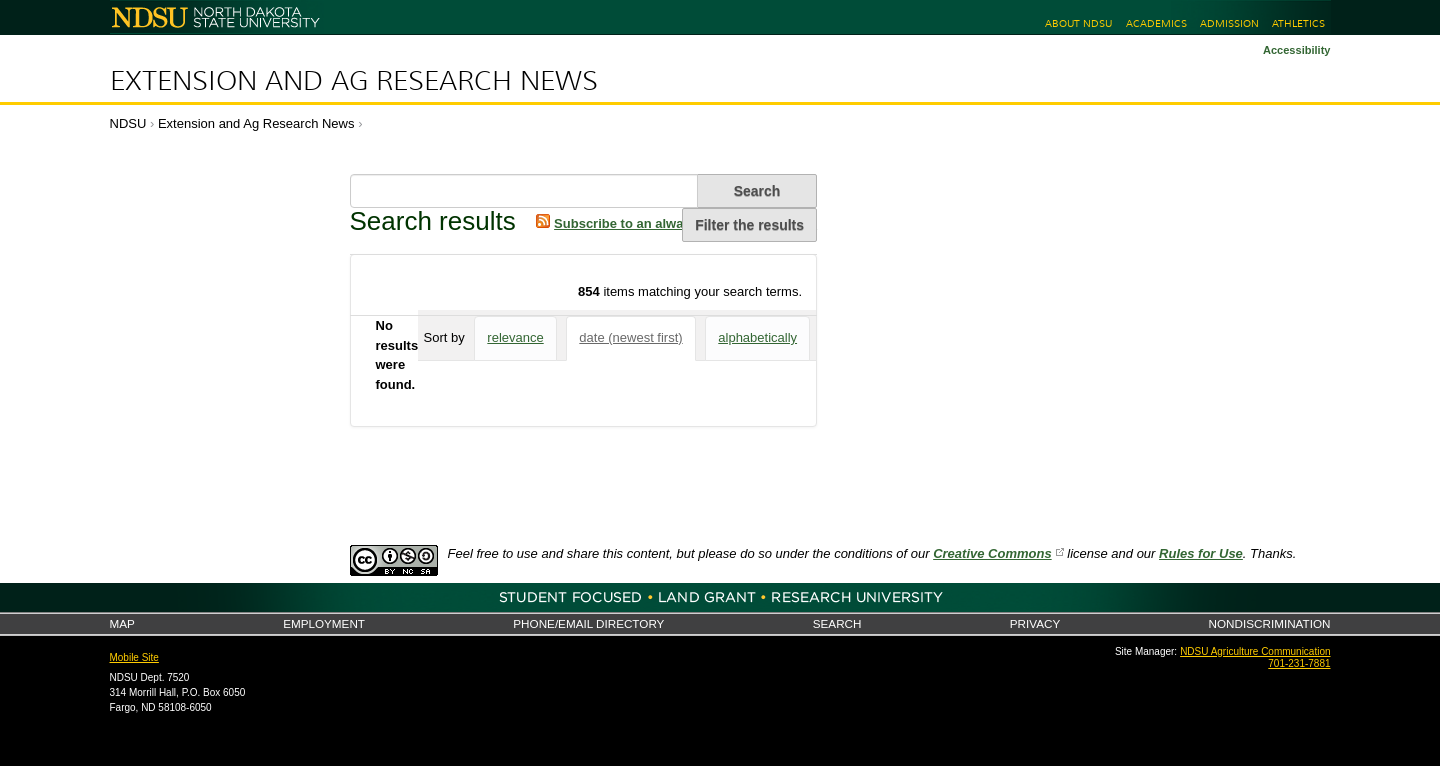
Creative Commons (992, 553)
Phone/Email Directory (588, 623)
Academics (1156, 23)
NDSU (128, 123)
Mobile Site (134, 657)
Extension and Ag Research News (354, 81)
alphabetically (757, 337)
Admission (1229, 23)
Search (837, 623)
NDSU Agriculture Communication (1255, 651)
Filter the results (749, 225)
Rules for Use (1201, 553)
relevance (515, 337)
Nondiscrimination (1270, 623)
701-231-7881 (1299, 663)
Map (122, 623)
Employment (324, 623)
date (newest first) (630, 337)
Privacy (1035, 623)
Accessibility (1297, 50)
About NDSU (1078, 23)
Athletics (1298, 23)
